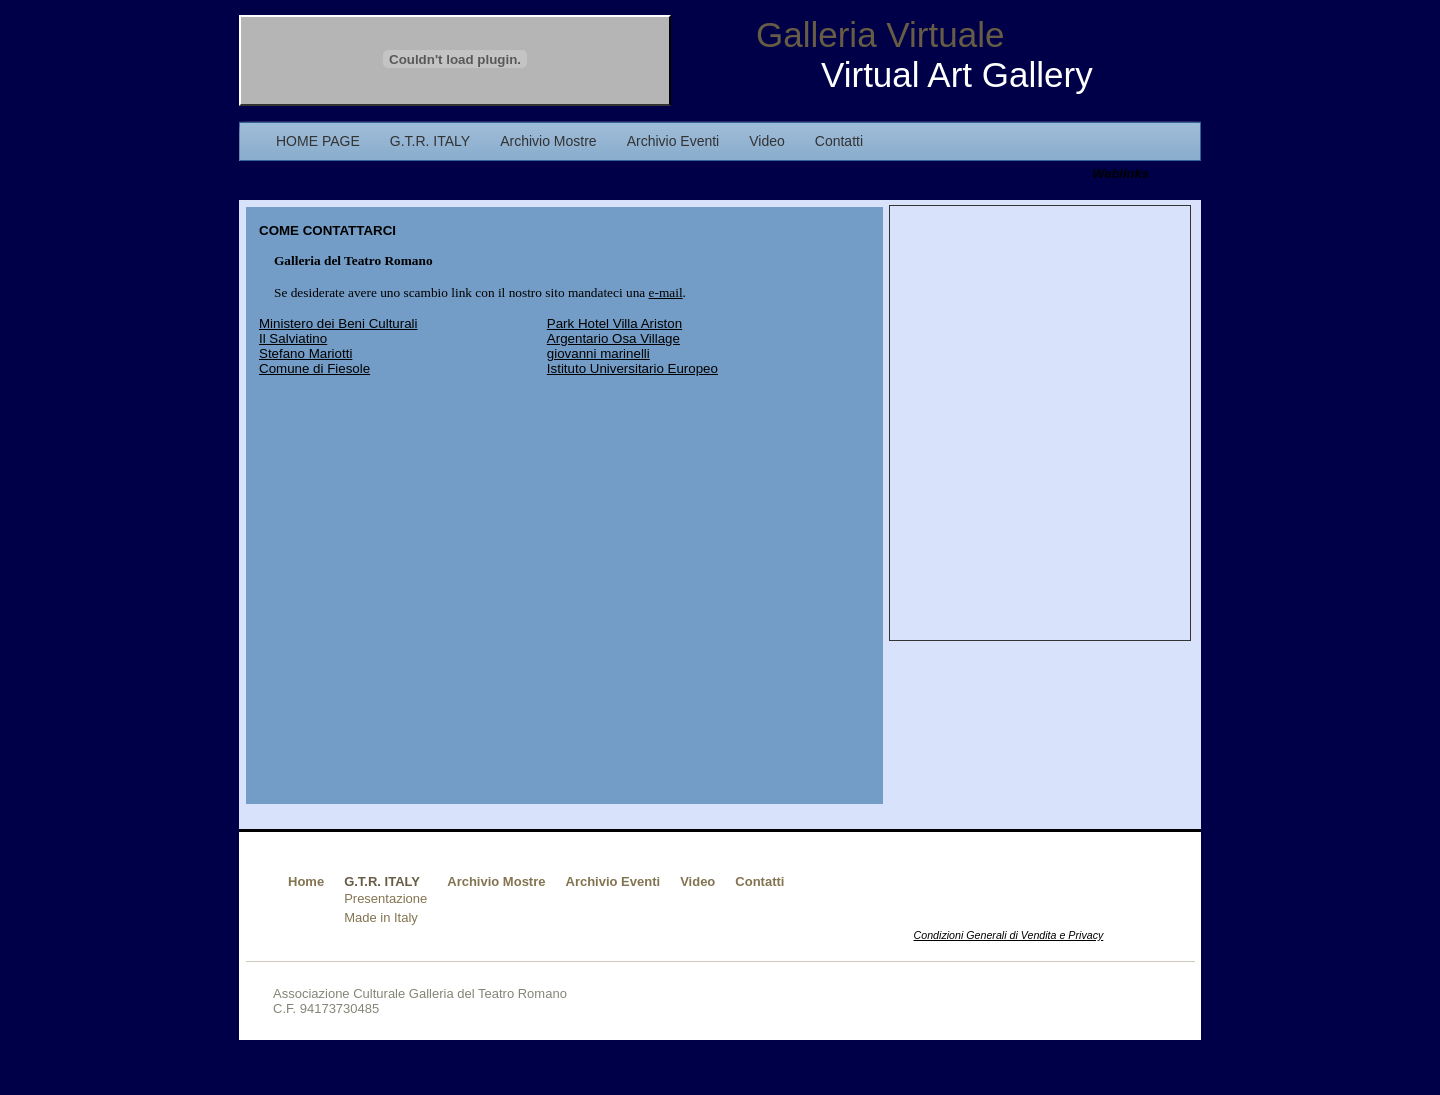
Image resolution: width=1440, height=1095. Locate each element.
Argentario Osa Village (613, 338)
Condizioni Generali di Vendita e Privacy (1009, 935)
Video (697, 881)
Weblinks (1120, 173)
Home (306, 881)
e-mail (666, 292)
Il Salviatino (293, 338)
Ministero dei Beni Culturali (338, 323)
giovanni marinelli (598, 353)
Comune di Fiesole (314, 368)
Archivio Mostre (496, 881)
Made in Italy (381, 917)
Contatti (759, 881)
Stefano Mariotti (305, 353)
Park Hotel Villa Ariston (614, 323)
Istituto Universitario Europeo (632, 368)
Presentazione (385, 898)
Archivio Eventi (613, 881)
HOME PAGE (318, 141)
